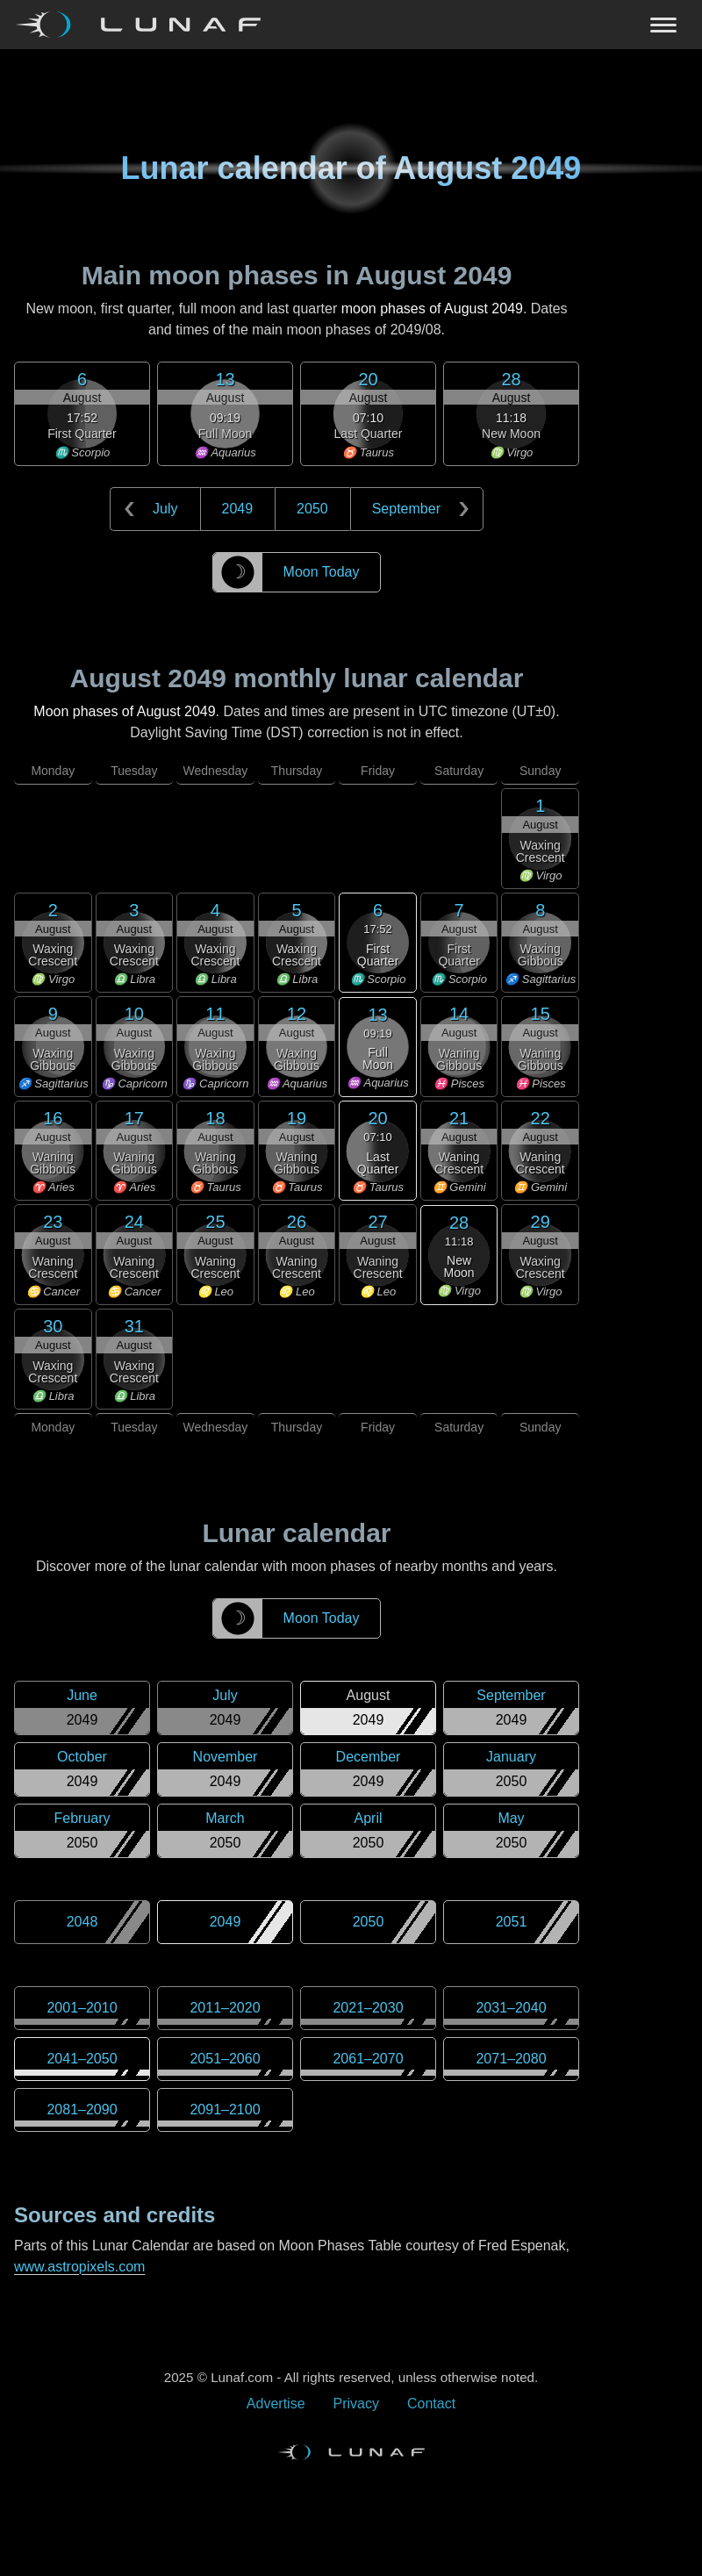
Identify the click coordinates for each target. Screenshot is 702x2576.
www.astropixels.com (79, 2266)
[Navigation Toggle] (351, 24)
